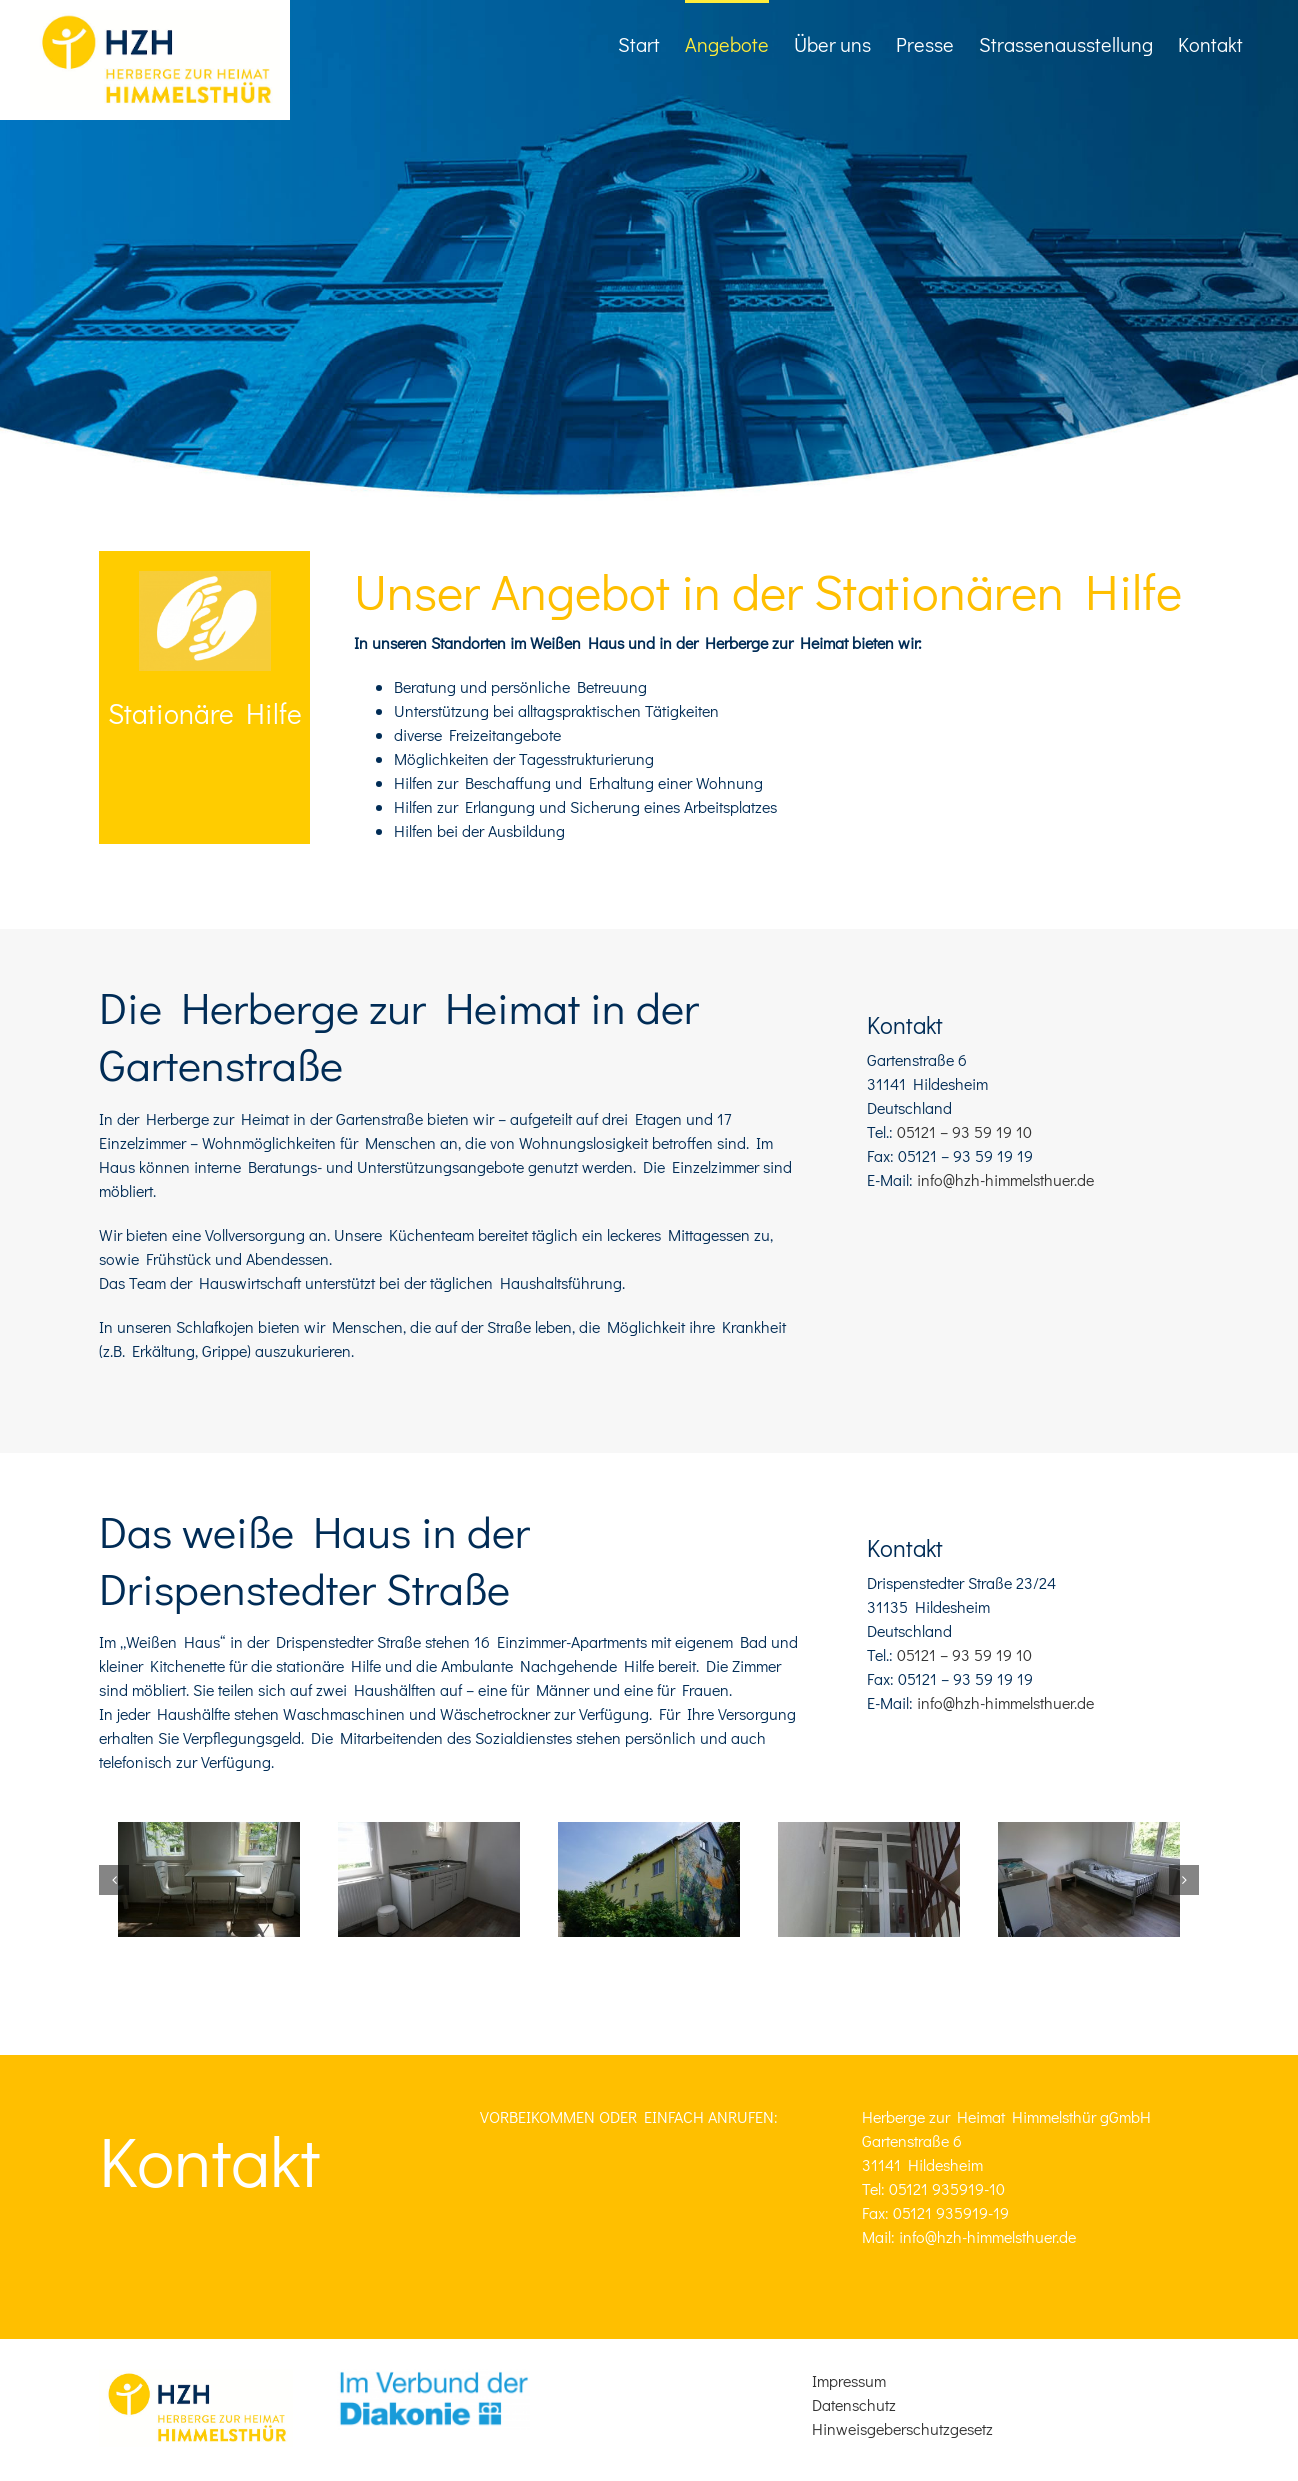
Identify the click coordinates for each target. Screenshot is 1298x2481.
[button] (114, 1880)
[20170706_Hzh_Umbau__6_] (209, 1879)
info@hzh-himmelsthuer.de (1005, 1179)
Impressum (849, 2380)
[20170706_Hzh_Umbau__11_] (649, 1879)
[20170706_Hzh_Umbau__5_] (429, 1879)
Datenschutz (854, 2404)
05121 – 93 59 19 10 (964, 1131)
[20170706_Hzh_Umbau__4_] (869, 1879)
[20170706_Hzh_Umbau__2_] (1089, 1879)
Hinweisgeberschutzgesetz (902, 2428)
